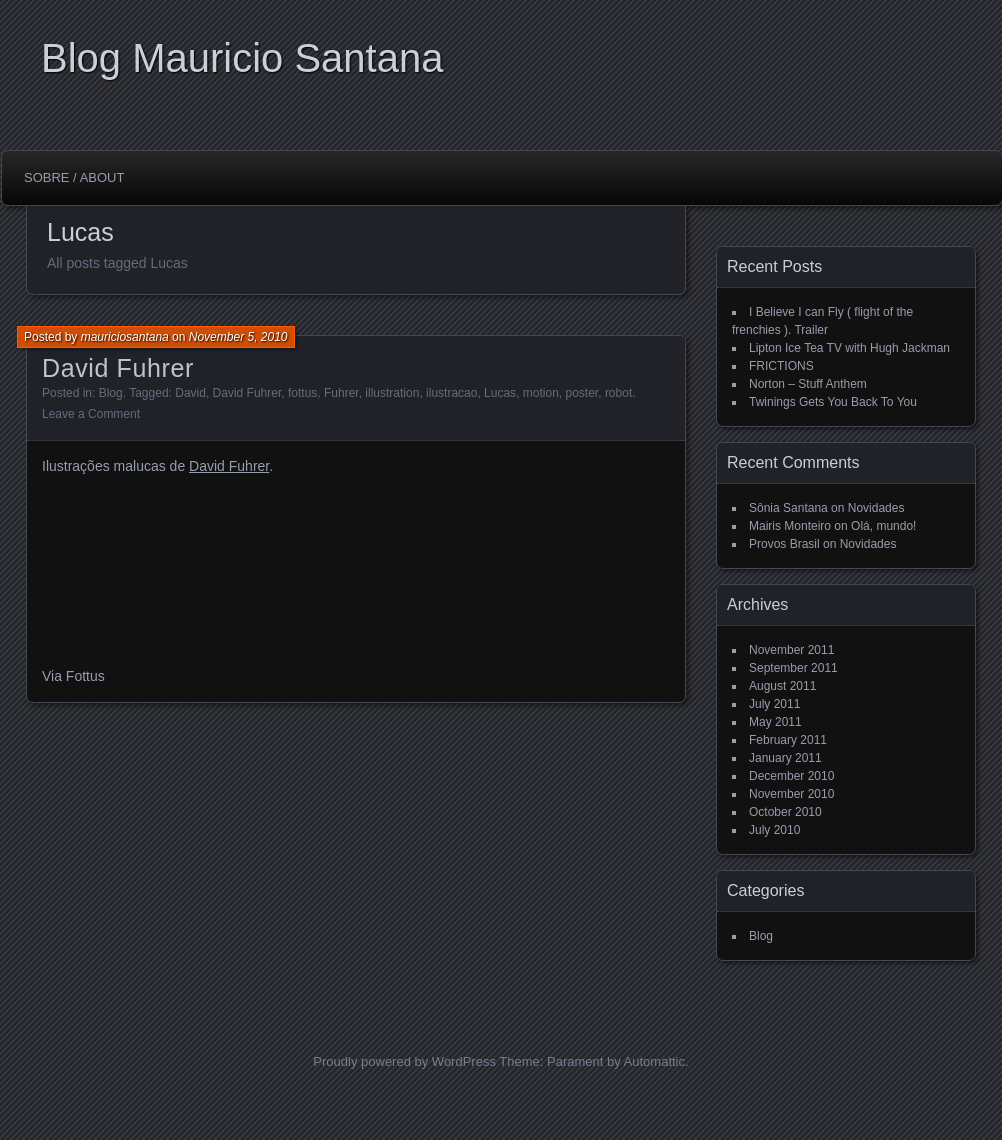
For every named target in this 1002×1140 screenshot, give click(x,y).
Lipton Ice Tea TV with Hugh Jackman (849, 348)
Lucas (500, 393)
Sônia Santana (788, 508)
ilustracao (451, 393)
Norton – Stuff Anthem (808, 384)
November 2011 (791, 650)
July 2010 (774, 830)
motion (541, 393)
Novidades (876, 508)
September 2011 (793, 668)
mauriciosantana (125, 337)
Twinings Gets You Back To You (833, 402)
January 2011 (785, 758)
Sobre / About (74, 177)
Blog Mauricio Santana (242, 58)
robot (618, 393)
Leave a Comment (91, 414)
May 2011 (775, 722)
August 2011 (782, 686)
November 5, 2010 (238, 337)
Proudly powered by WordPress (404, 1061)
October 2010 (785, 812)
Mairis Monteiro (790, 526)
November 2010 (791, 794)
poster (582, 393)
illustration (392, 393)
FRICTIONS (781, 366)
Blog (111, 393)
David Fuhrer (118, 368)
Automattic (654, 1061)
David (190, 393)
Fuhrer (341, 393)
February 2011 (788, 740)
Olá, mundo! (883, 526)
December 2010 (791, 776)
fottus (302, 393)
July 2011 (774, 704)
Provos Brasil (784, 544)
